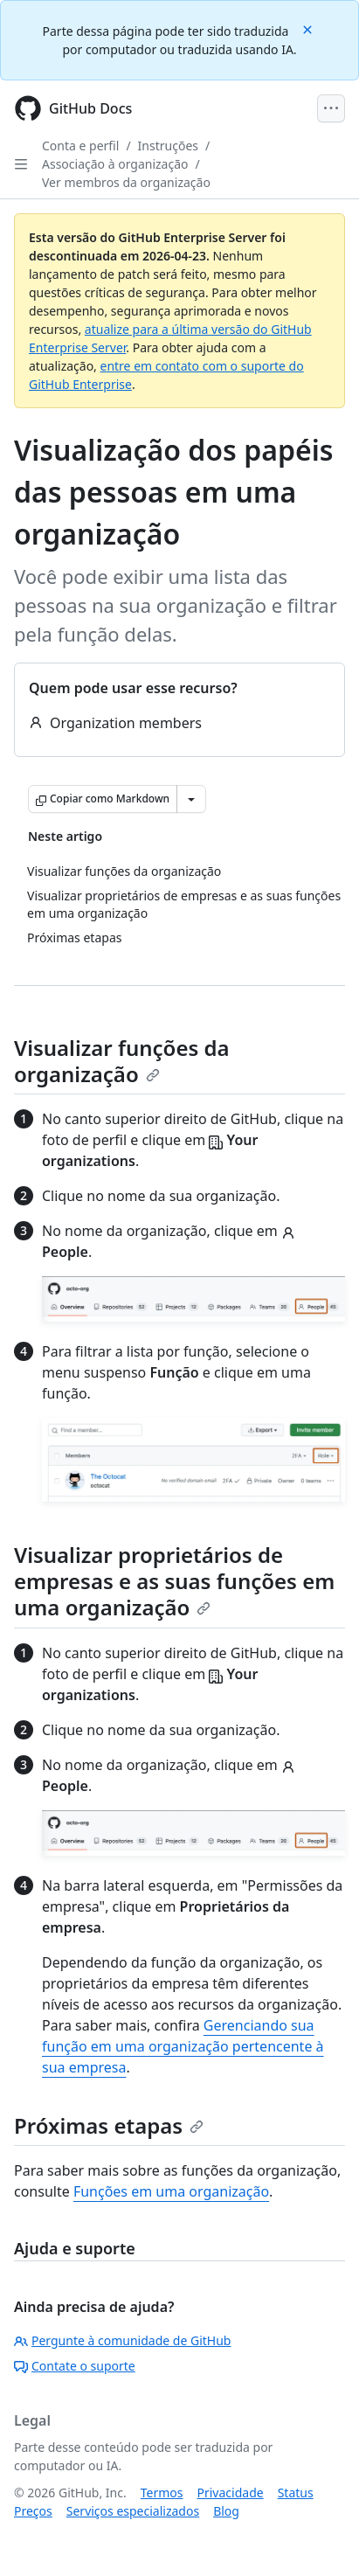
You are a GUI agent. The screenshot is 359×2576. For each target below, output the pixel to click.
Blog (226, 2511)
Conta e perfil (80, 145)
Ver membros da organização (126, 182)
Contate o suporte (74, 2365)
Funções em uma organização (171, 2191)
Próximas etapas (109, 2125)
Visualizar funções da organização (122, 1060)
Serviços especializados (132, 2511)
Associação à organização (115, 164)
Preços (33, 2511)
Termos (162, 2492)
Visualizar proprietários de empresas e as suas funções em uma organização (174, 1580)
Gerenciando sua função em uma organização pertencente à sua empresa (183, 2046)
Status (296, 2492)
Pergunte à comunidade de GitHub (122, 2340)
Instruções (168, 145)
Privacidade (230, 2492)
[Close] (309, 28)
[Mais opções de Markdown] (191, 799)
